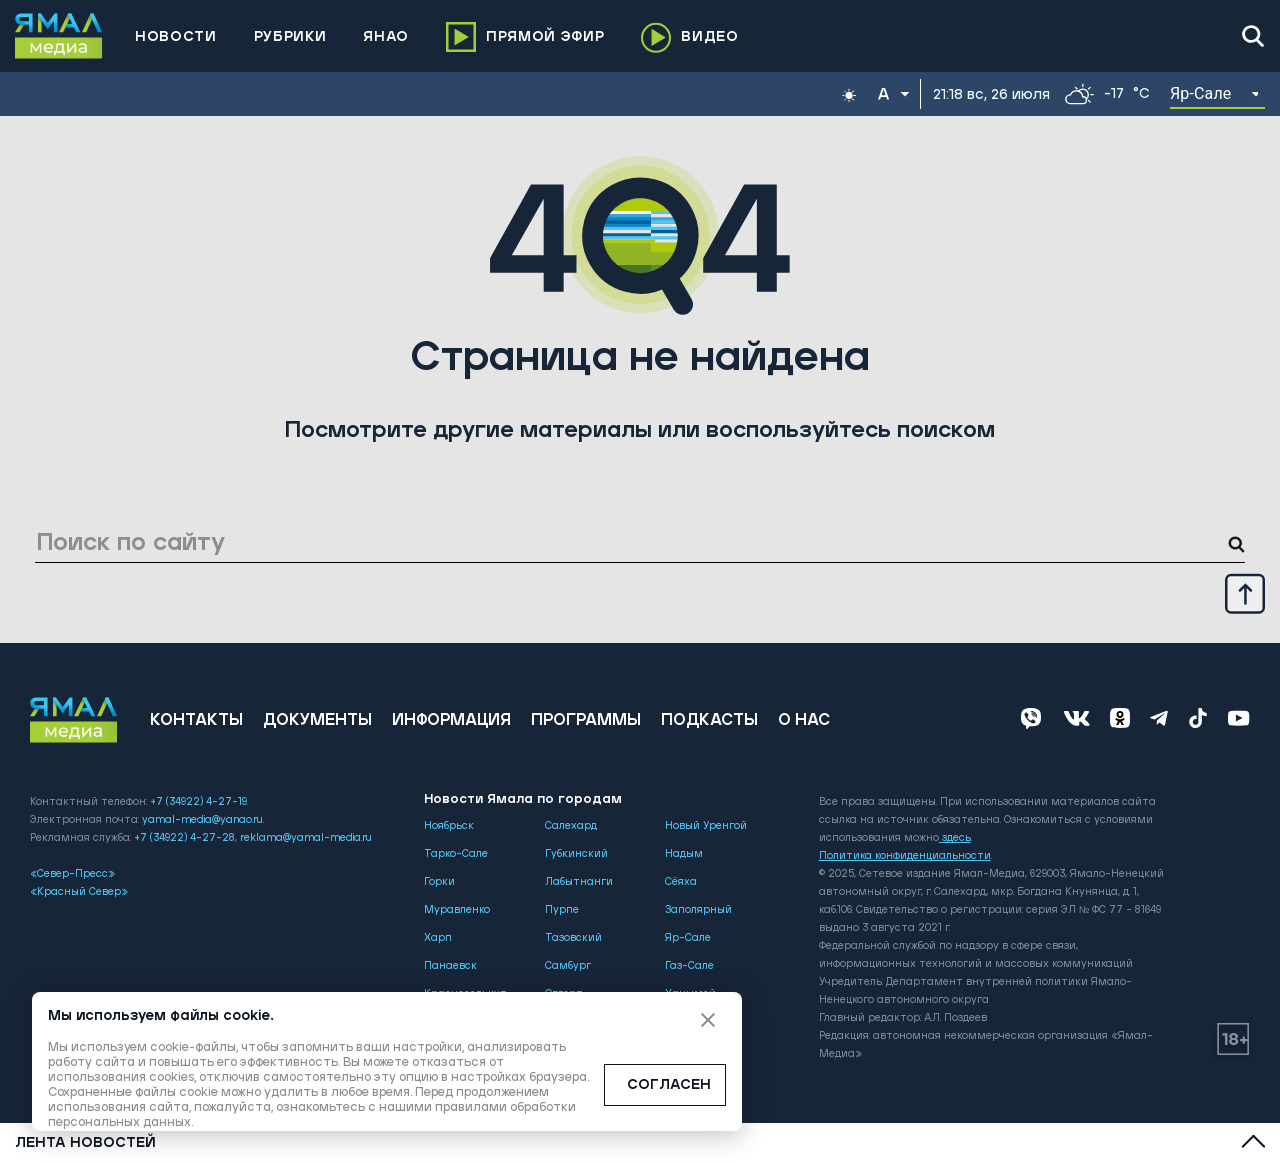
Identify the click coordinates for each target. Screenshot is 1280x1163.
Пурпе (562, 910)
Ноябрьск (449, 826)
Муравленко (457, 910)
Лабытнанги (579, 882)
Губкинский (576, 854)
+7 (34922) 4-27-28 (184, 838)
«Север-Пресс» (72, 874)
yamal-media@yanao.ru (202, 820)
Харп (438, 938)
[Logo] (59, 36)
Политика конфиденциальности (905, 856)
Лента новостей (85, 1143)
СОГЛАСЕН (669, 1085)
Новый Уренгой (706, 826)
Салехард (571, 826)
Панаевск (450, 966)
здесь (955, 838)
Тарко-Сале (456, 854)
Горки (439, 882)
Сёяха (681, 882)
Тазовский (573, 938)
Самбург (568, 966)
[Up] (1245, 593)
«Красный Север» (79, 892)
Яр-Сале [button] (1201, 93)
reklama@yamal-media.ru (306, 838)
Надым (684, 854)
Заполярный (698, 910)
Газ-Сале (689, 966)
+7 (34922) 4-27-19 (198, 802)
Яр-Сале (688, 938)
